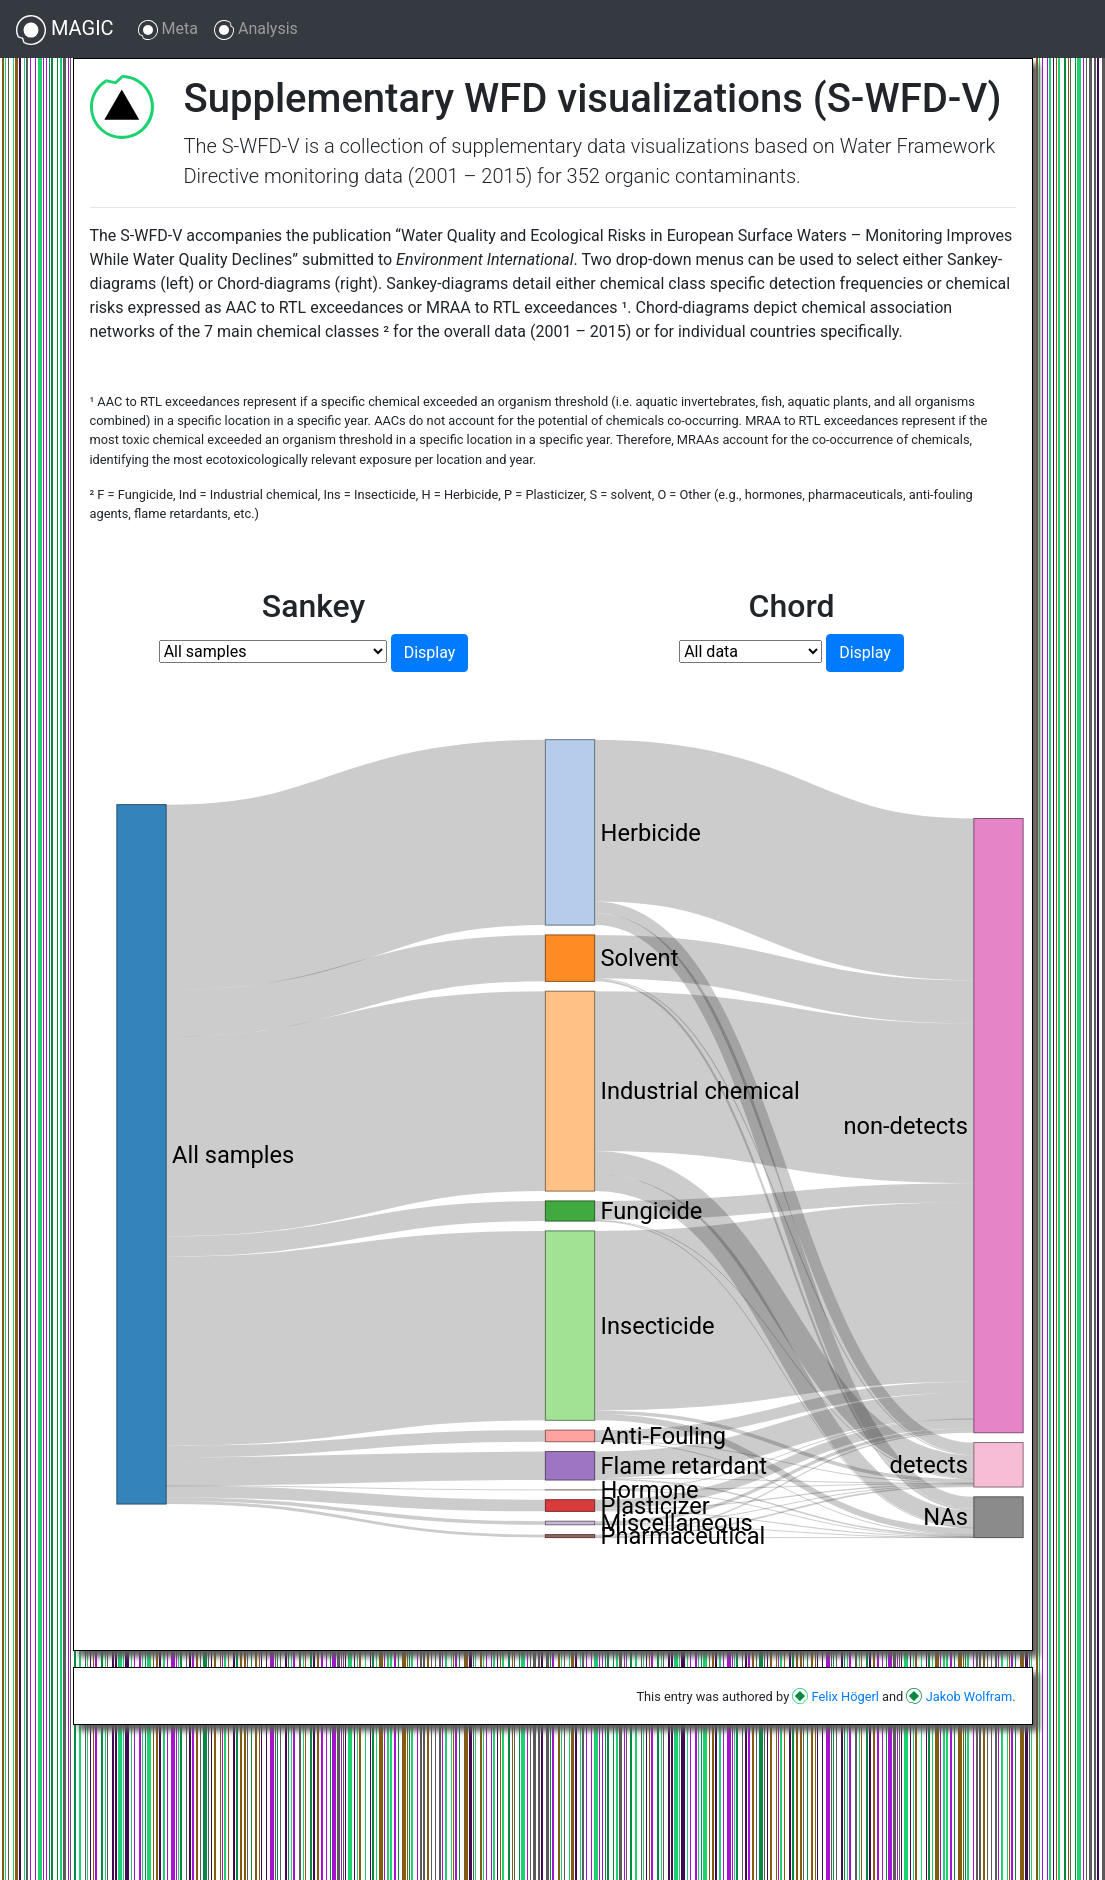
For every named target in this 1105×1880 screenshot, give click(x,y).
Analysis (256, 29)
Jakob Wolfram (959, 1696)
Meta (168, 29)
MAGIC (65, 30)
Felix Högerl (835, 1696)
